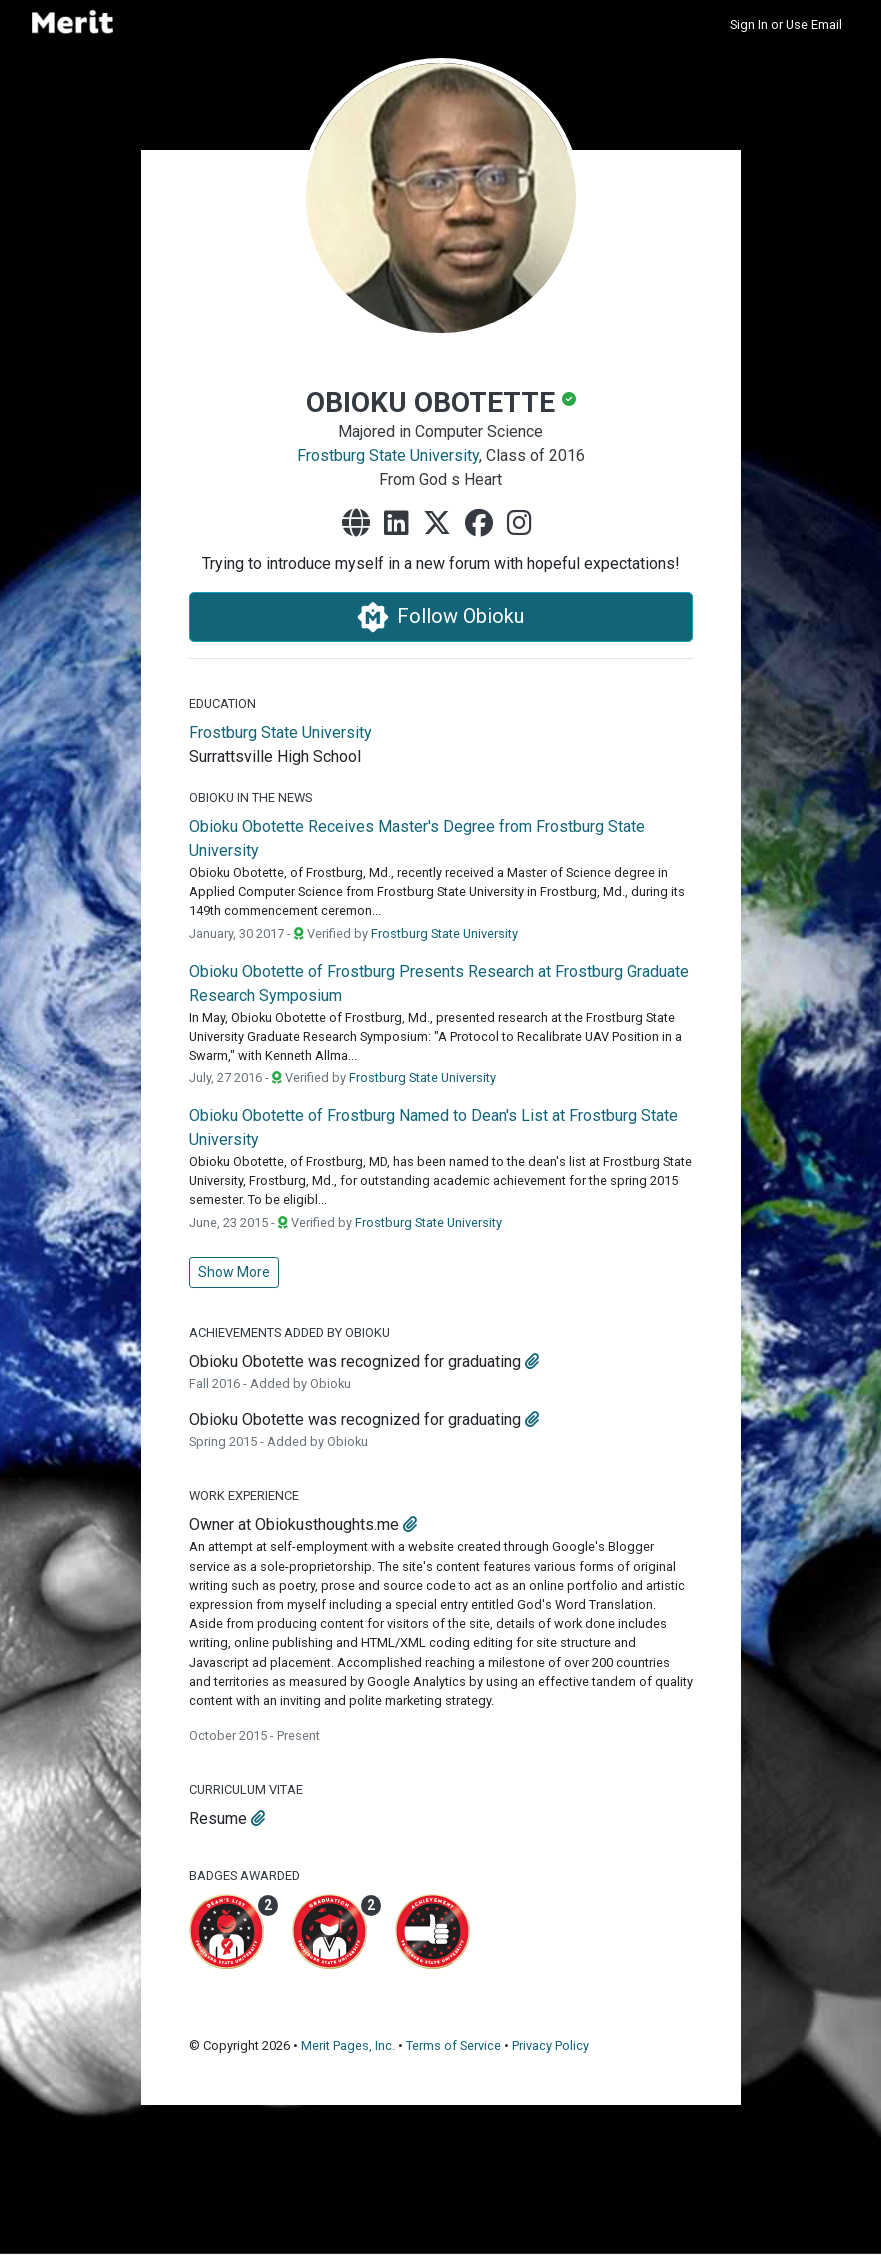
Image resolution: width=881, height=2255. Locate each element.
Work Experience (244, 1495)
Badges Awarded (244, 1875)
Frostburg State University (388, 455)
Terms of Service (453, 2045)
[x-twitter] (441, 524)
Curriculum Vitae (246, 1789)
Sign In (749, 24)
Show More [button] (234, 1272)
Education (222, 703)
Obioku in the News (250, 797)
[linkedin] (400, 524)
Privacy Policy (550, 2045)
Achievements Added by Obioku (289, 1332)
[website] (360, 524)
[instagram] (523, 524)
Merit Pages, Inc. (348, 2045)
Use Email (814, 24)
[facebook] (483, 524)
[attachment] (532, 1361)
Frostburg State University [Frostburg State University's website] (280, 732)
